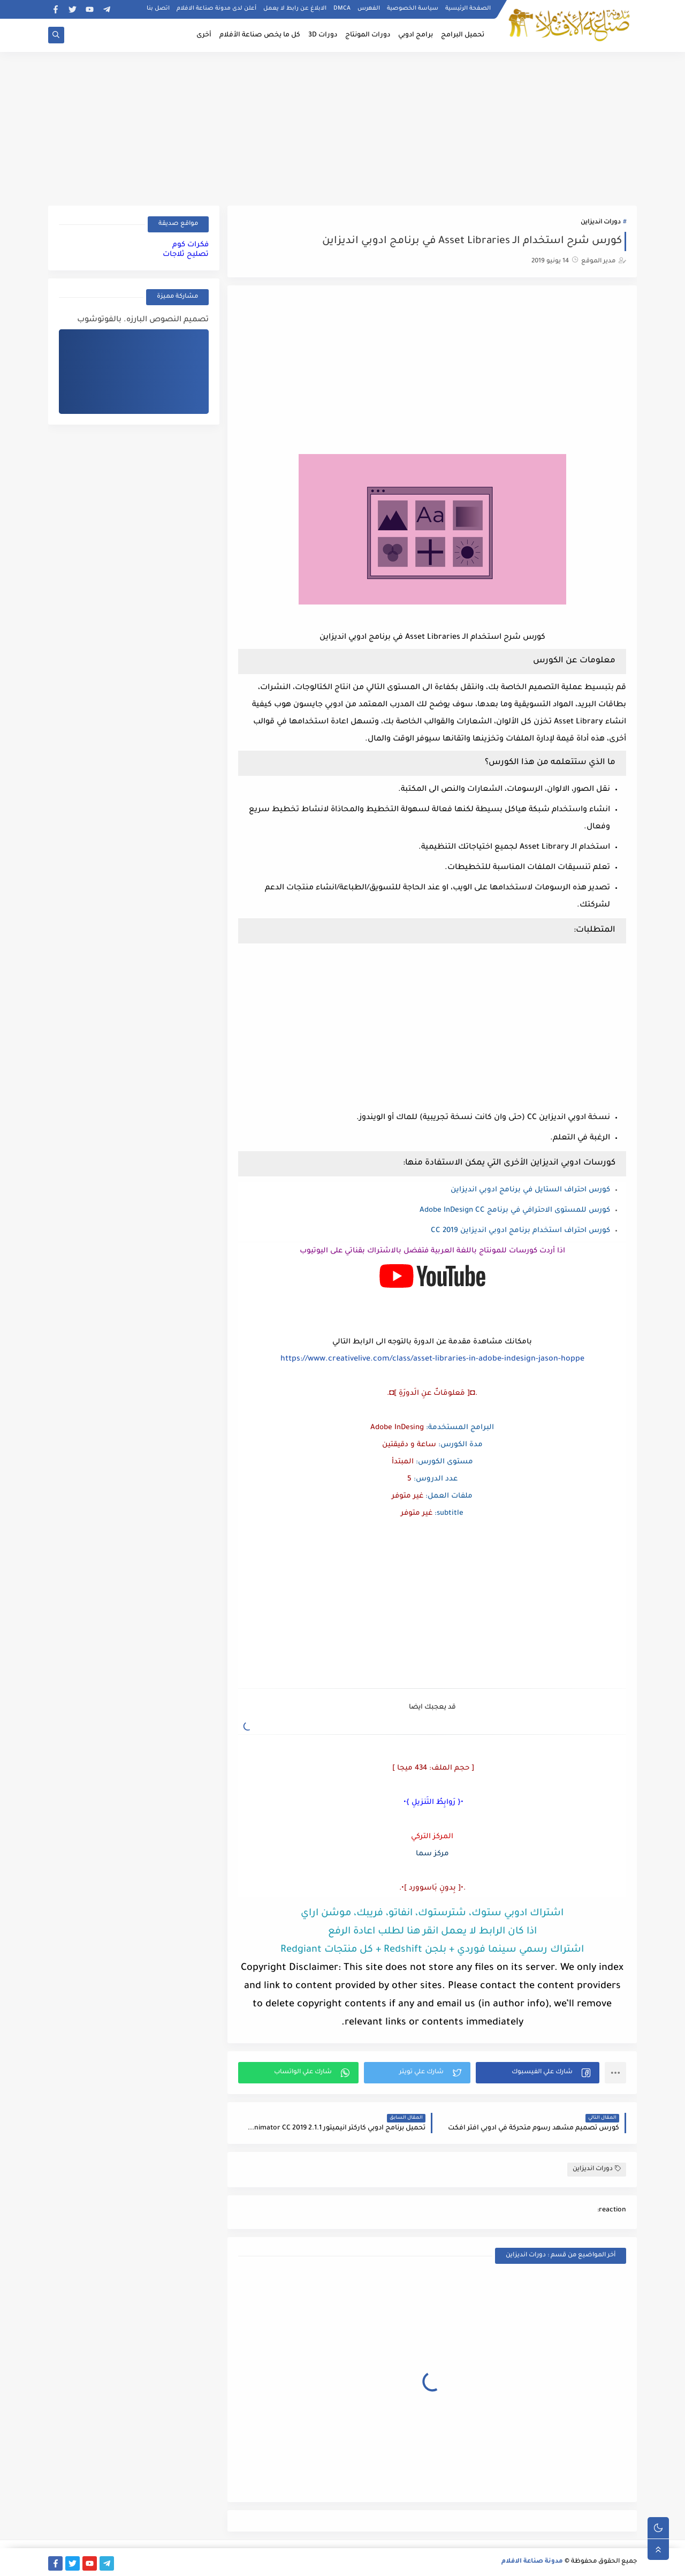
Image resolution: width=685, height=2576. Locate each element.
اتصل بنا (158, 8)
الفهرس (368, 8)
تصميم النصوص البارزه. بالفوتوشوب (143, 320)
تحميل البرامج (462, 35)
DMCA (342, 8)
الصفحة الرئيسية (468, 8)
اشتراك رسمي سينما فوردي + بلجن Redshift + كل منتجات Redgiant (432, 1950)
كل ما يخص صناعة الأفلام (259, 35)
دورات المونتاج (367, 35)
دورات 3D (322, 35)
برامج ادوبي (415, 35)
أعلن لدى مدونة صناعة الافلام (216, 8)
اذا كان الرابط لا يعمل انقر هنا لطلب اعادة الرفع (432, 1932)
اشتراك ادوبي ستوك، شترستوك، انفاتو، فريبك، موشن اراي (432, 1913)
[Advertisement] (342, 127)
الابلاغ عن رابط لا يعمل (294, 8)
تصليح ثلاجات (186, 255)
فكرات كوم (190, 245)
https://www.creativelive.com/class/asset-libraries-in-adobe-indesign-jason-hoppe (432, 1359)
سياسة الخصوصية (412, 8)
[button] (537, 2072)
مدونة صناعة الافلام (532, 2561)
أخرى (203, 35)
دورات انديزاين (601, 222)
